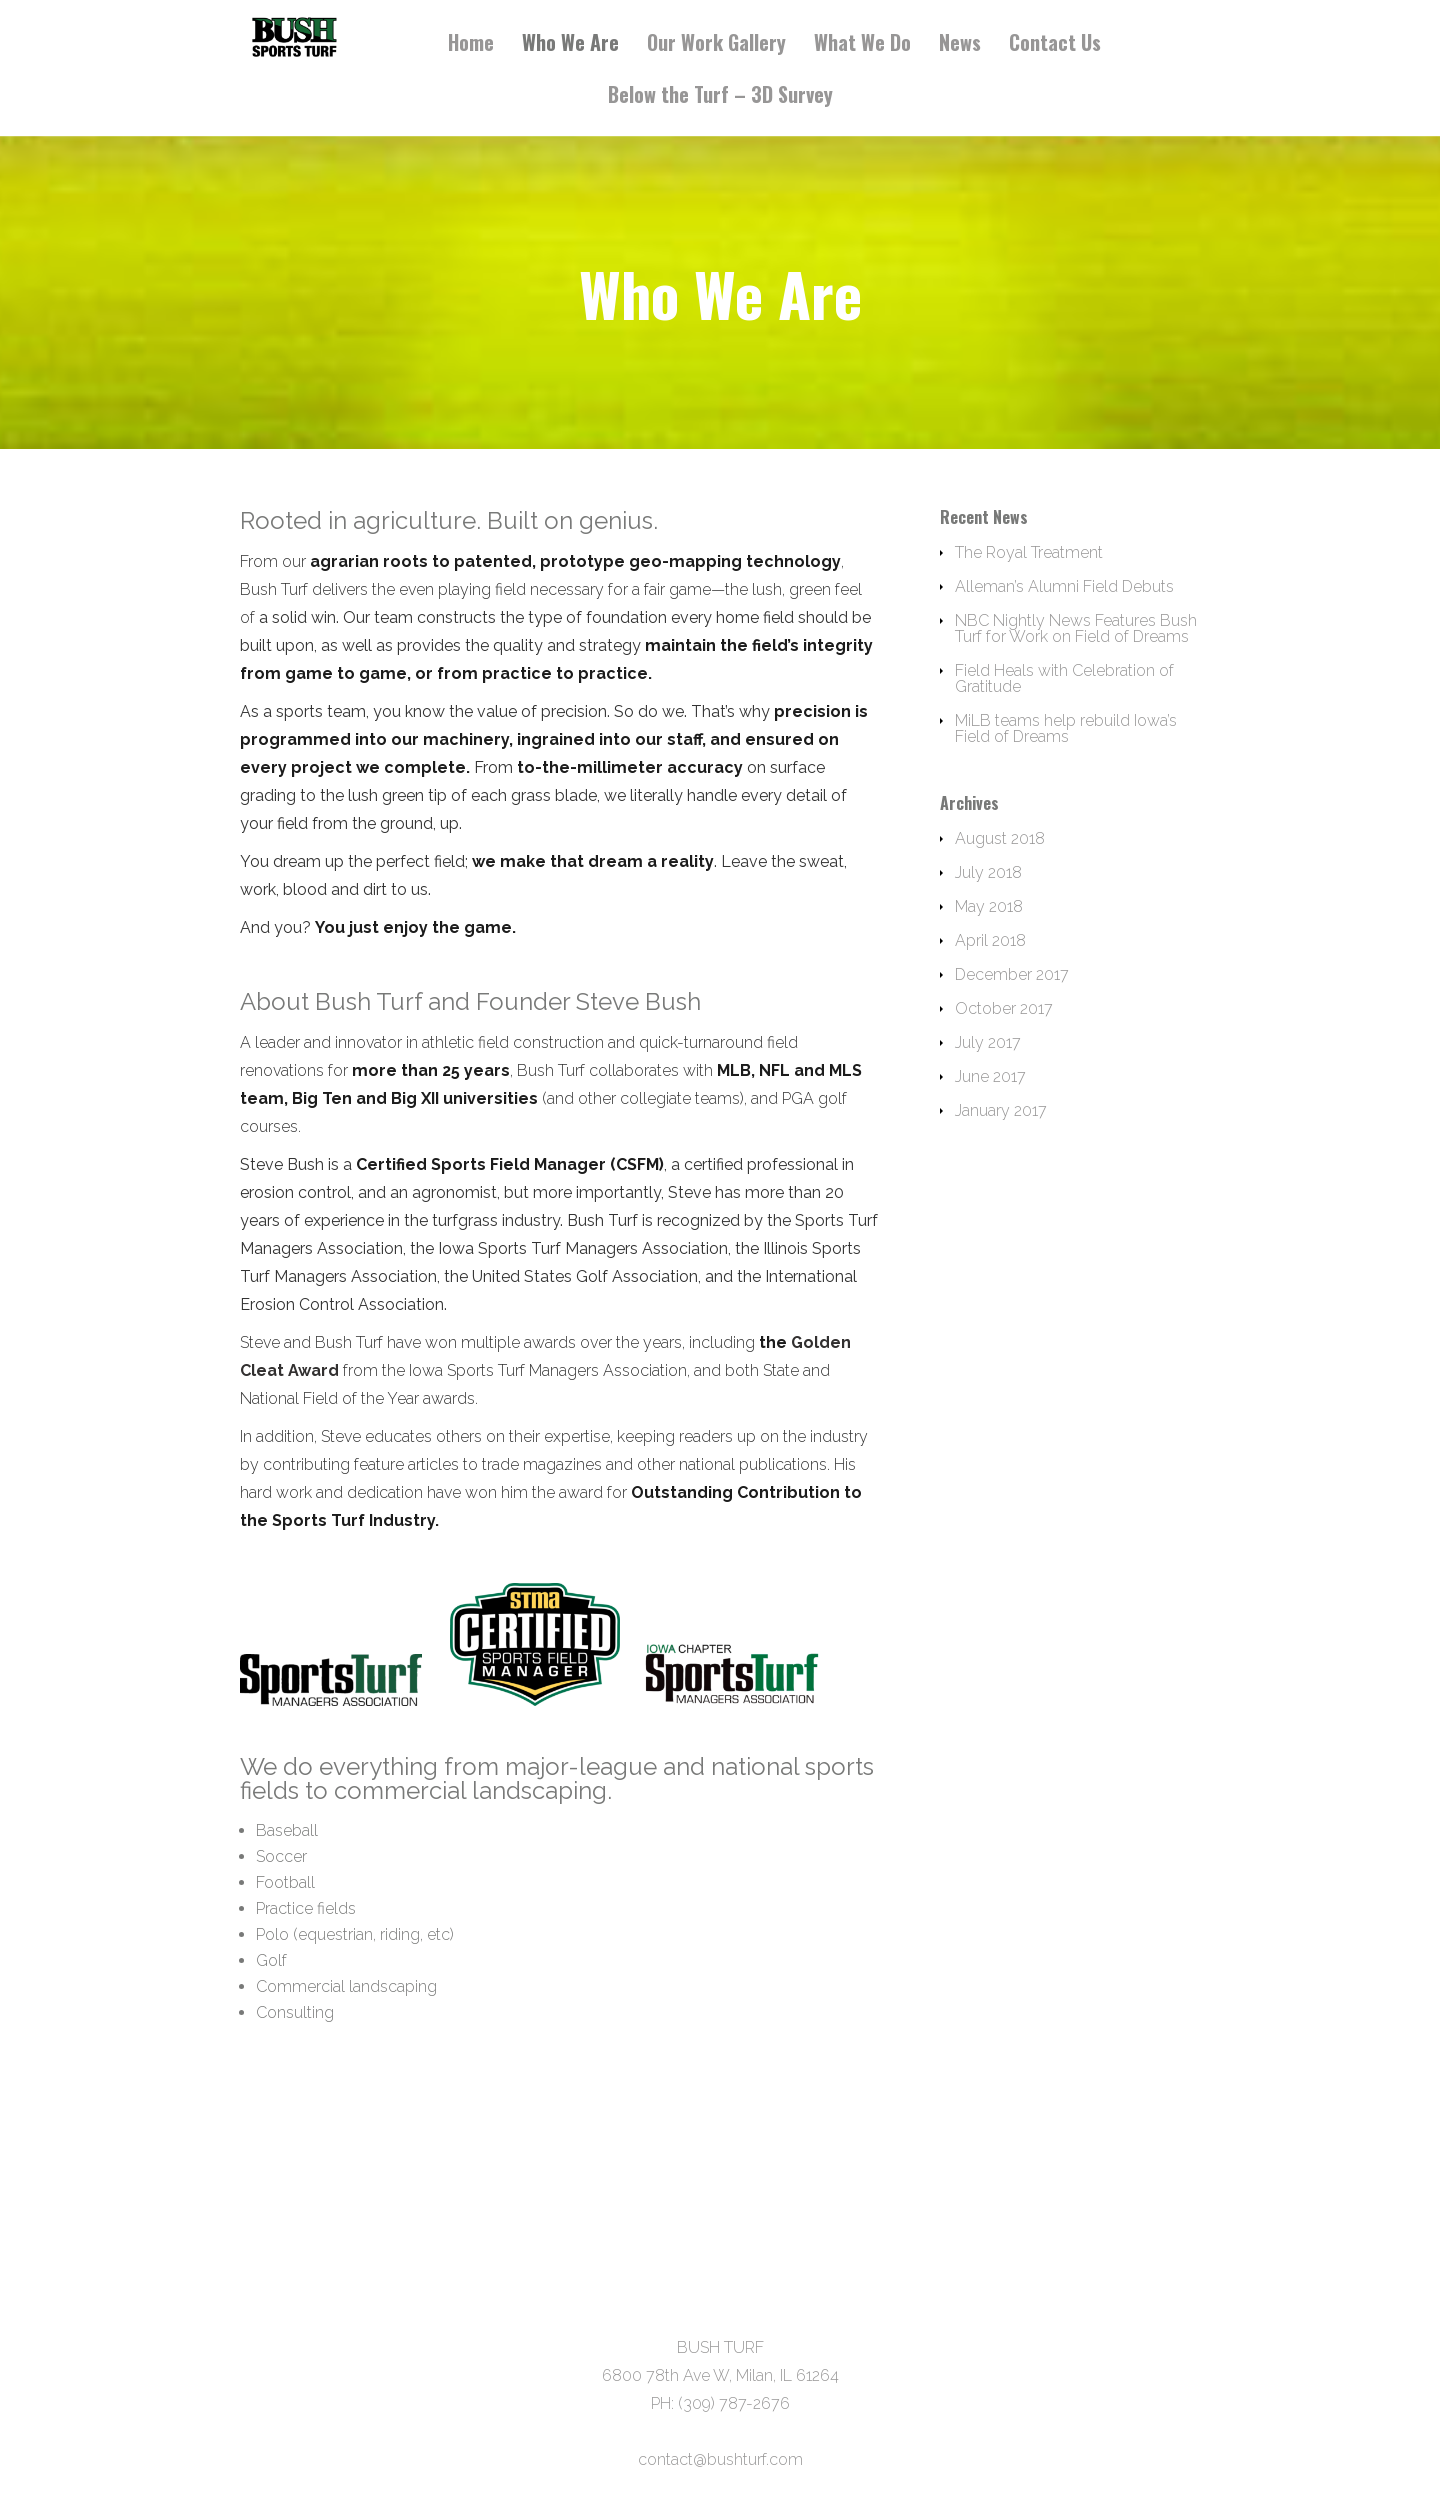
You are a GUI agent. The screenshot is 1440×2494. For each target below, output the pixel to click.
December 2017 (1012, 974)
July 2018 (988, 872)
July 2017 (988, 1042)
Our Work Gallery (716, 44)
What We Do (862, 44)
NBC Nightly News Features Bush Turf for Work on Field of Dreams (1076, 628)
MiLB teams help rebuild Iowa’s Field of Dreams (1066, 728)
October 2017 (1004, 1008)
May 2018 (989, 906)
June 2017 (990, 1076)
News (960, 44)
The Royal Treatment (1029, 552)
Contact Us (1055, 44)
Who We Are (570, 44)
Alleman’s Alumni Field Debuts (1064, 586)
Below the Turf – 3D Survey (720, 96)
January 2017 (1001, 1110)
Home (471, 44)
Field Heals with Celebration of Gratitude (1064, 678)
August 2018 (1000, 838)
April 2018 (990, 940)
